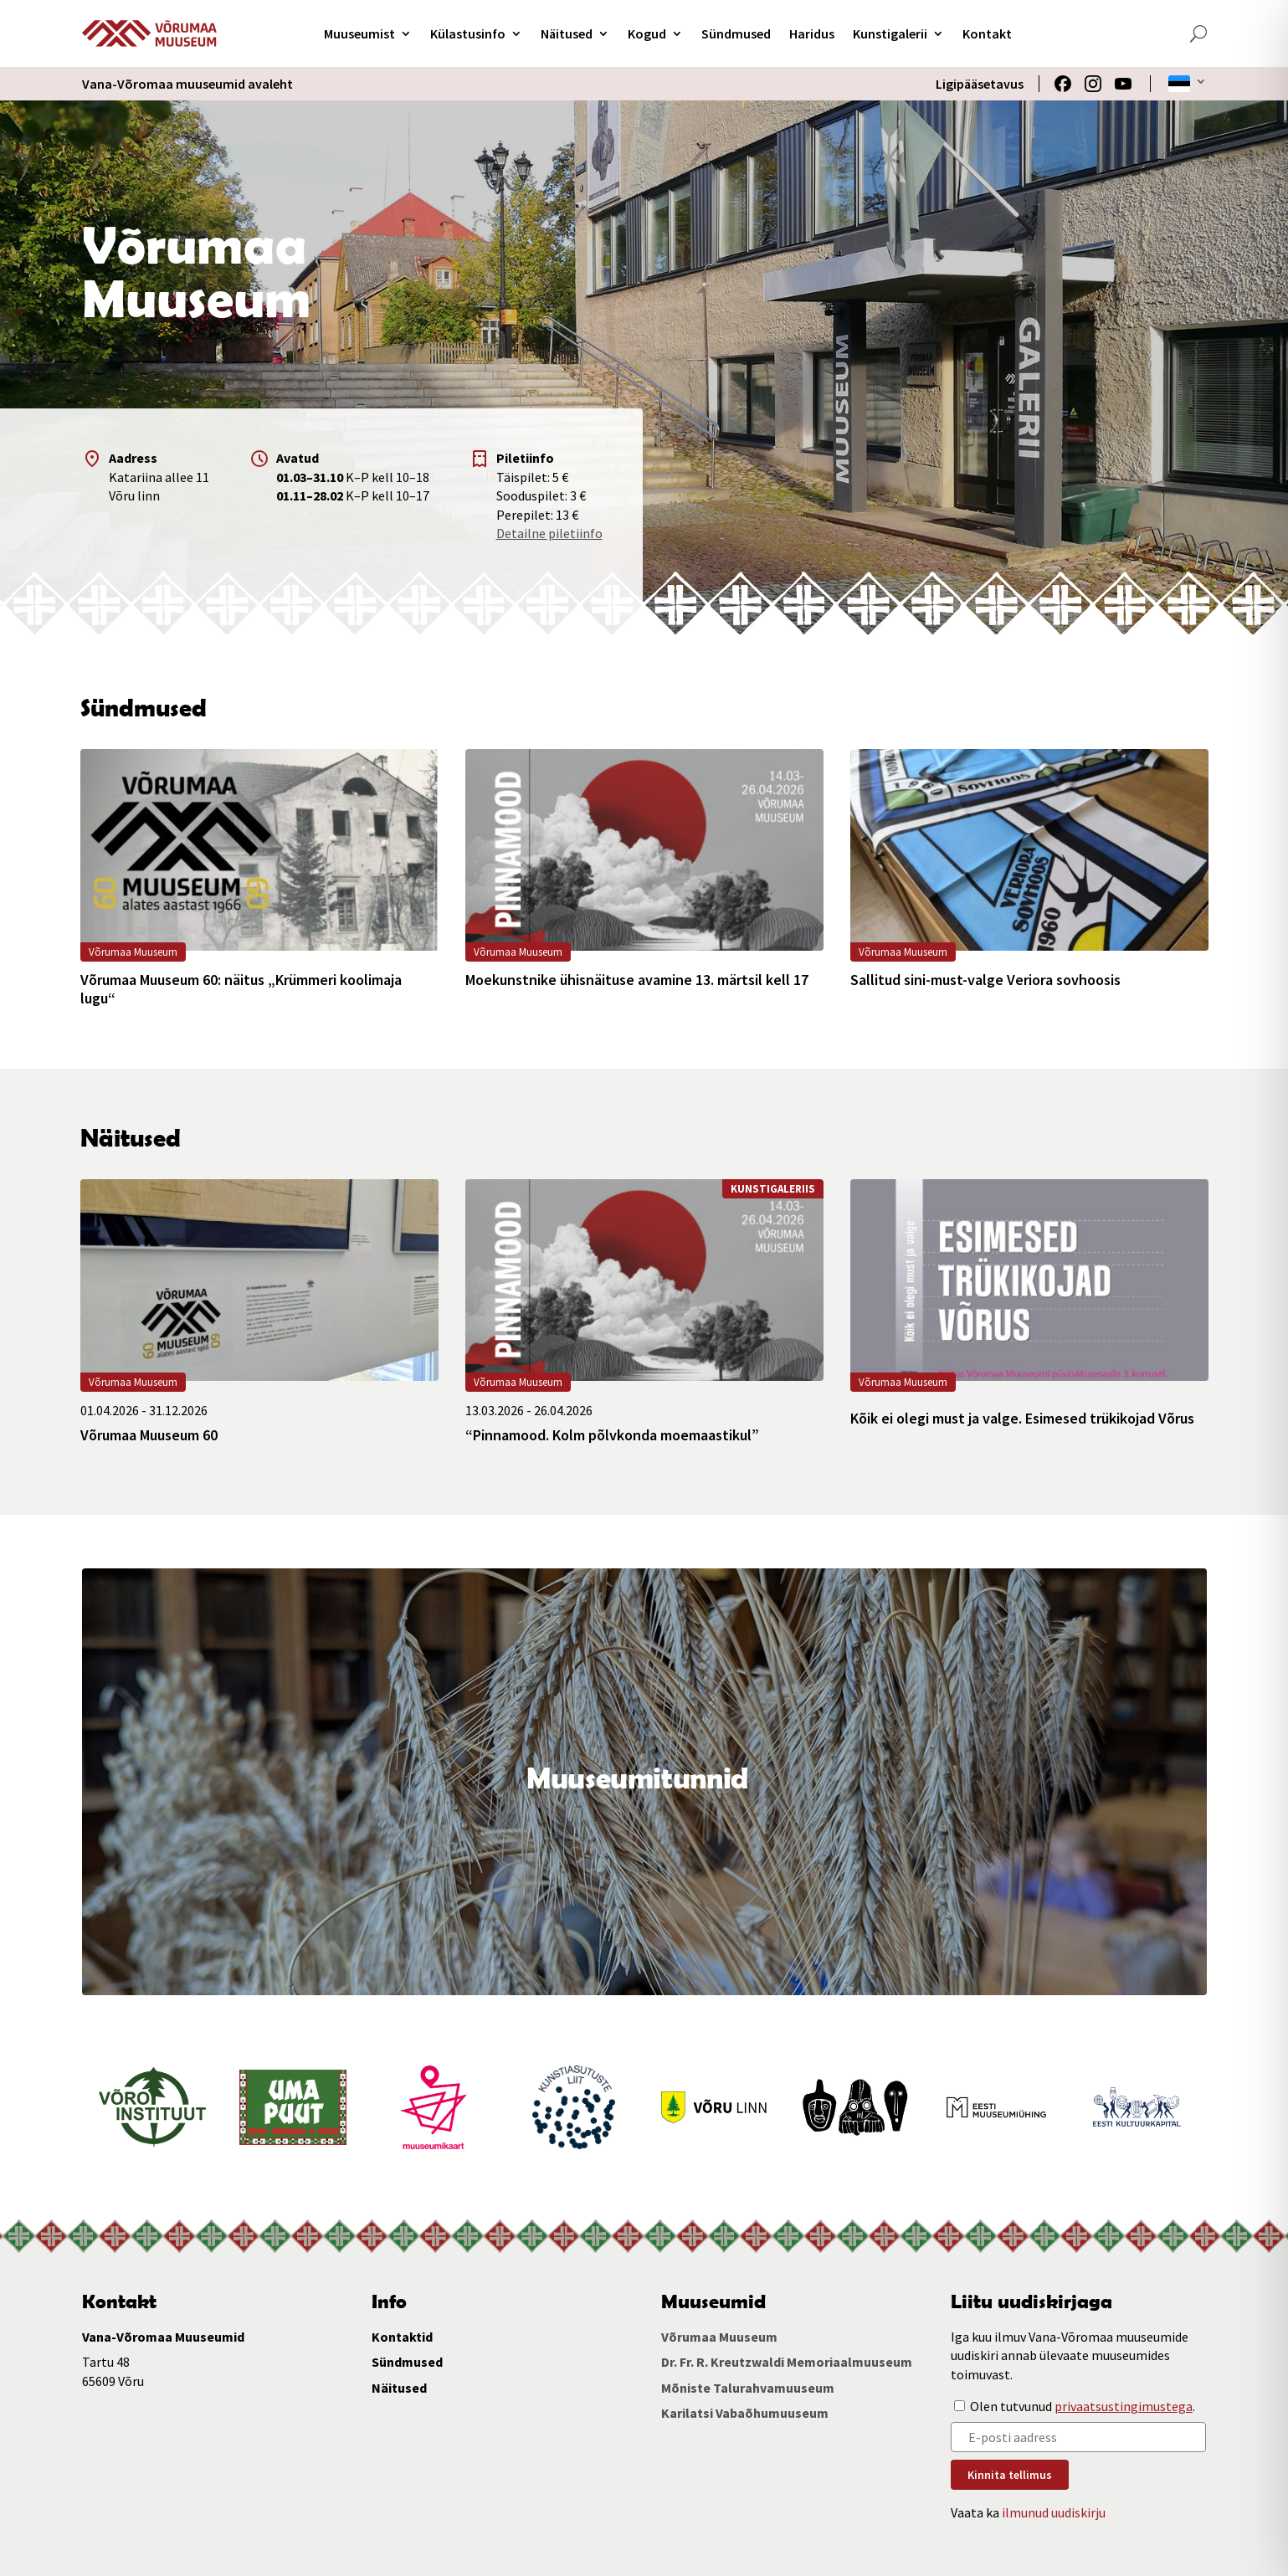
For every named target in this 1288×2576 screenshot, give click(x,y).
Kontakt (987, 33)
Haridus (811, 33)
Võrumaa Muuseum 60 (149, 1435)
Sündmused (736, 33)
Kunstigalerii (890, 33)
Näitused (567, 33)
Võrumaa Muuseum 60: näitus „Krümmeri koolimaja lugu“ (241, 989)
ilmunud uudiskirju (1054, 2512)
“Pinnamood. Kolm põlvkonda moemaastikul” (612, 1435)
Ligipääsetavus (980, 83)
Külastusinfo (467, 33)
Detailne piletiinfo (549, 533)
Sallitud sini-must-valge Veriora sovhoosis (985, 980)
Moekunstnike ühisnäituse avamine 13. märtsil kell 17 (636, 980)
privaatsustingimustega (1124, 2406)
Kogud (647, 33)
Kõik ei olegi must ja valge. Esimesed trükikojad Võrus (1022, 1418)
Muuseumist (359, 33)
